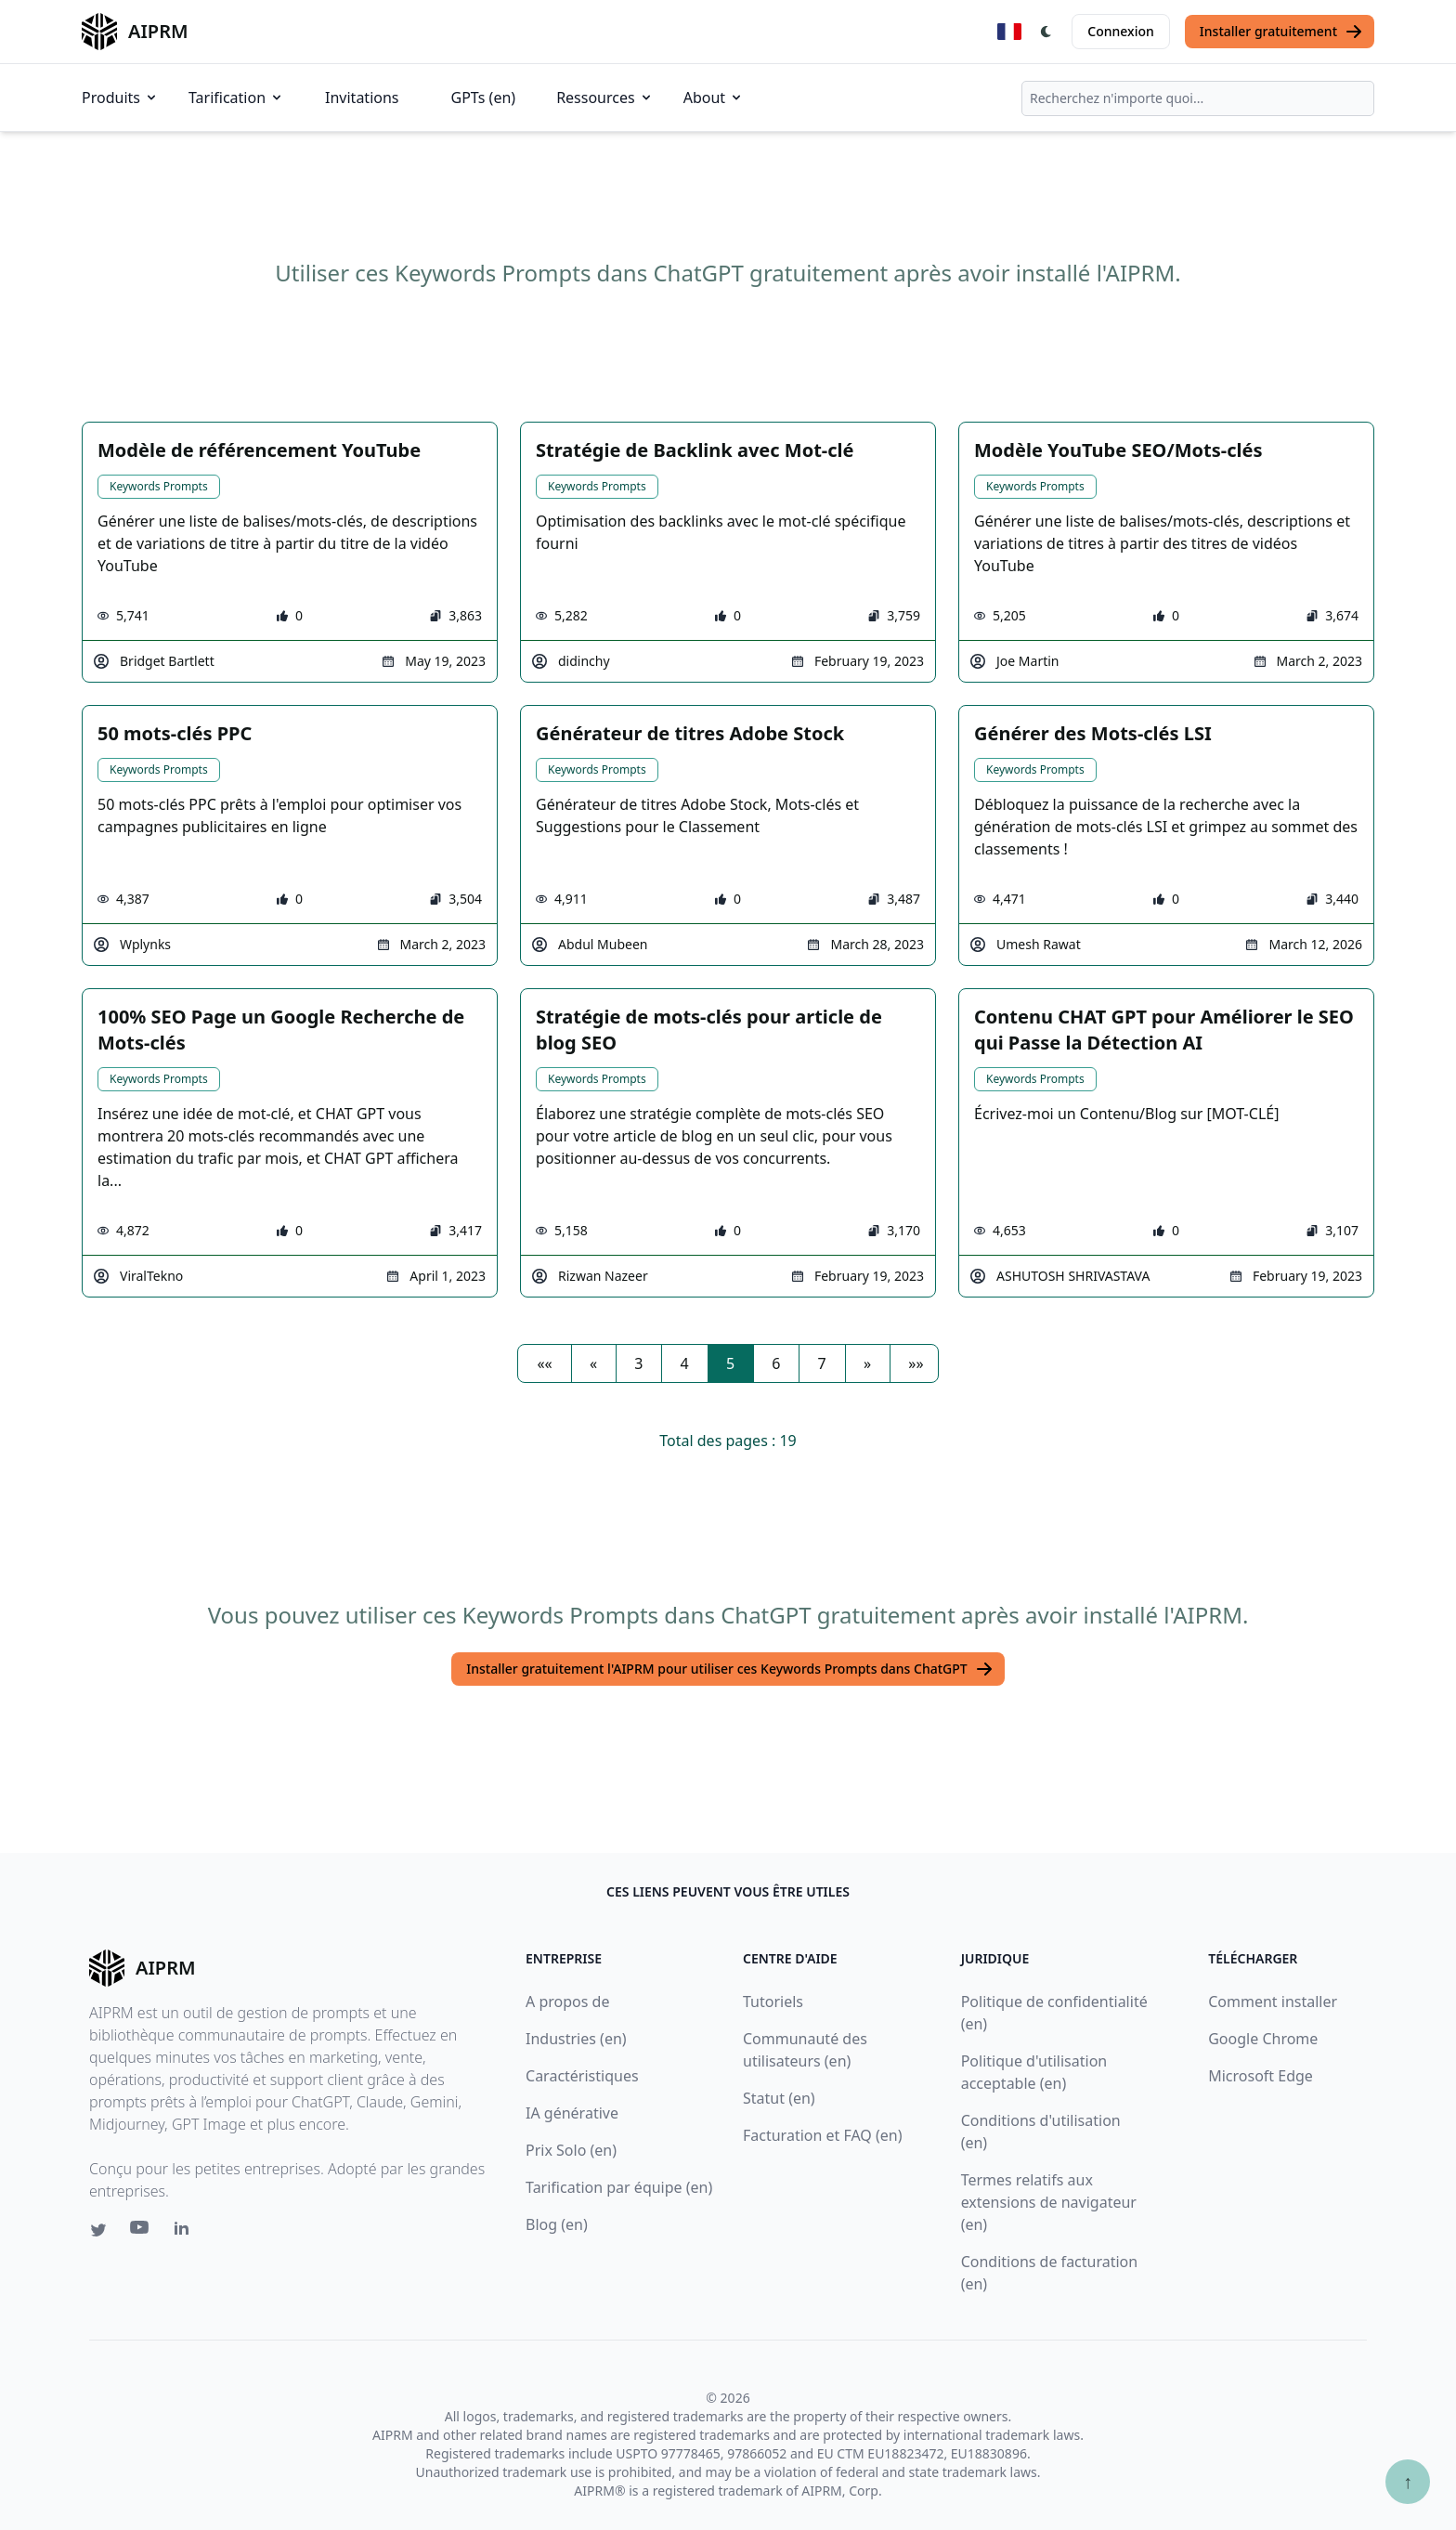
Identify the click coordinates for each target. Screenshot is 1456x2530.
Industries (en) (576, 2038)
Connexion (1120, 31)
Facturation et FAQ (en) (823, 2135)
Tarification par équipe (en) (619, 2187)
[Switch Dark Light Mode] (1046, 31)
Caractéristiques (582, 2076)
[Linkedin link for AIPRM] (186, 2232)
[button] (544, 1363)
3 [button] (638, 1363)
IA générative (572, 2113)
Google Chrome (1263, 2038)
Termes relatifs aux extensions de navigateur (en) (1049, 2202)
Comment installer (1272, 2001)
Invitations (361, 97)
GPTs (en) (483, 97)
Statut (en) (779, 2098)
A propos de (567, 2001)
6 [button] (776, 1363)
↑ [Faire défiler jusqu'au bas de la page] (1407, 2481)
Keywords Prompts (159, 486)
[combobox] (1197, 98)
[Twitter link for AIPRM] (98, 2230)
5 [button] (730, 1363)
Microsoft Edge (1260, 2076)
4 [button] (685, 1363)
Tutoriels (773, 2001)
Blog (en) (557, 2224)
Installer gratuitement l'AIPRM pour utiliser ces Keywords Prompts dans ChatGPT (729, 1669)
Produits (120, 97)
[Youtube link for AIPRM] (141, 2232)
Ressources (605, 97)
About (713, 97)
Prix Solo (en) (571, 2150)
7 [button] (822, 1363)
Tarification (236, 97)
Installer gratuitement (1281, 31)
